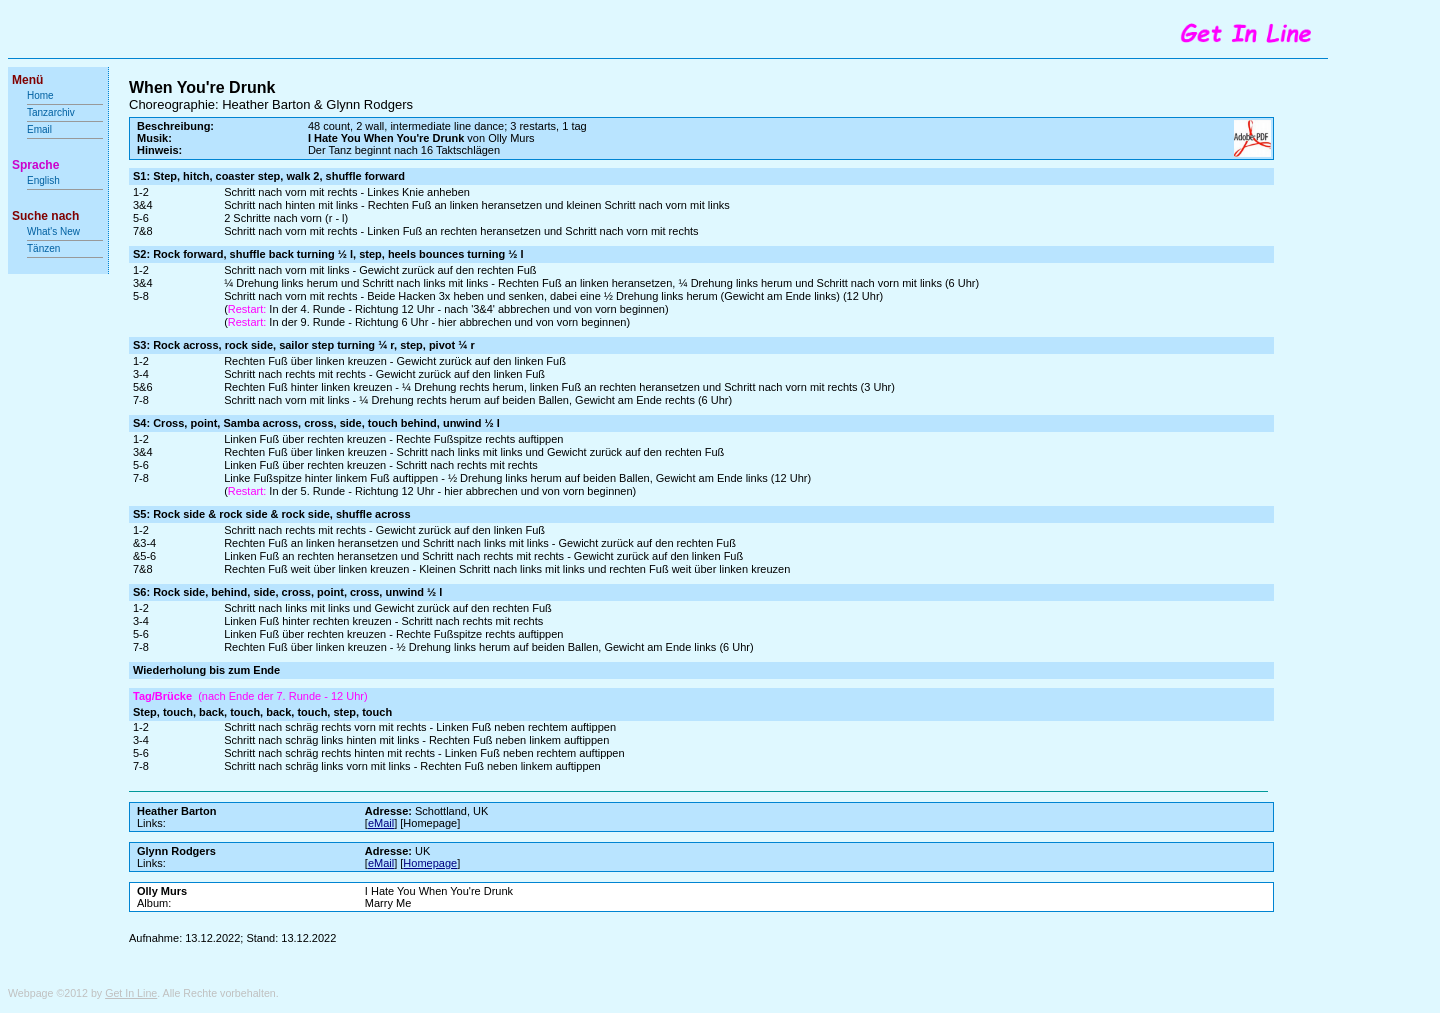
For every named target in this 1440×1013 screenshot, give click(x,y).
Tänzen (43, 248)
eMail (381, 823)
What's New (55, 231)
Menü (27, 80)
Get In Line (131, 993)
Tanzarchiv (51, 112)
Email (39, 129)
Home (40, 95)
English (43, 180)
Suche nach (45, 216)
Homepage (430, 863)
